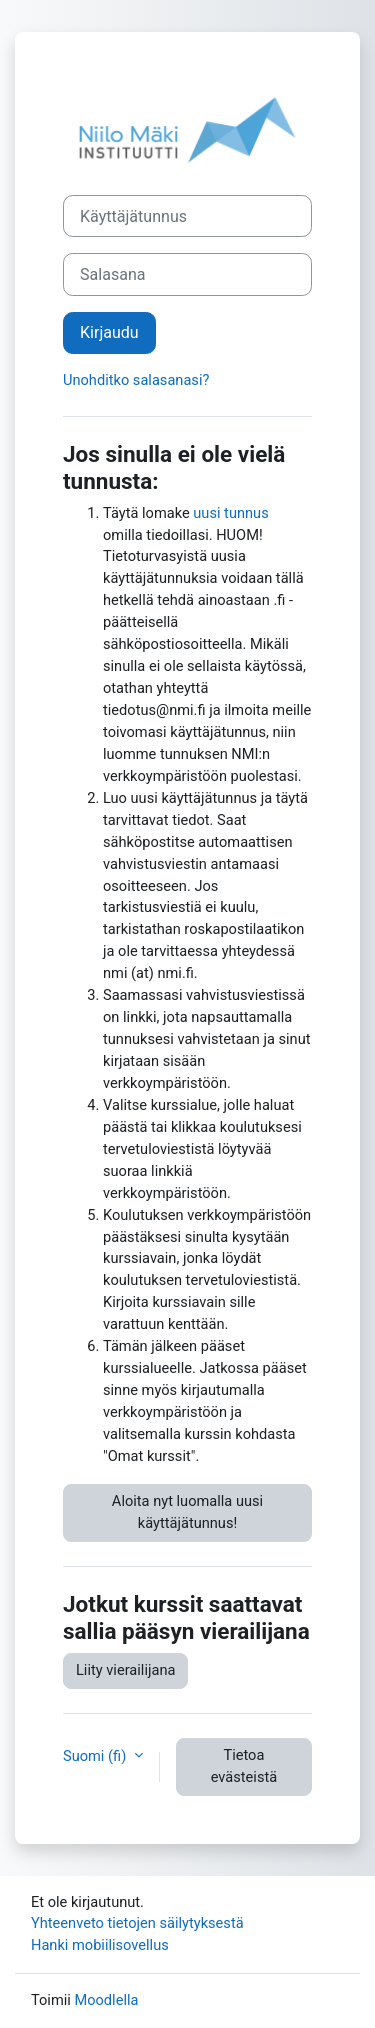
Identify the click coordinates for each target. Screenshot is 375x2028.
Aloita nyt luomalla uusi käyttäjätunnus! (187, 1512)
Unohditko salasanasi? (136, 380)
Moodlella (106, 2000)
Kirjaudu (109, 332)
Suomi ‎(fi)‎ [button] (96, 1756)
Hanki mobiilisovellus (100, 1945)
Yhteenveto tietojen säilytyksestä (137, 1923)
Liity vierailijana (125, 1670)
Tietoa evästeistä (244, 1766)
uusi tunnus (230, 513)
